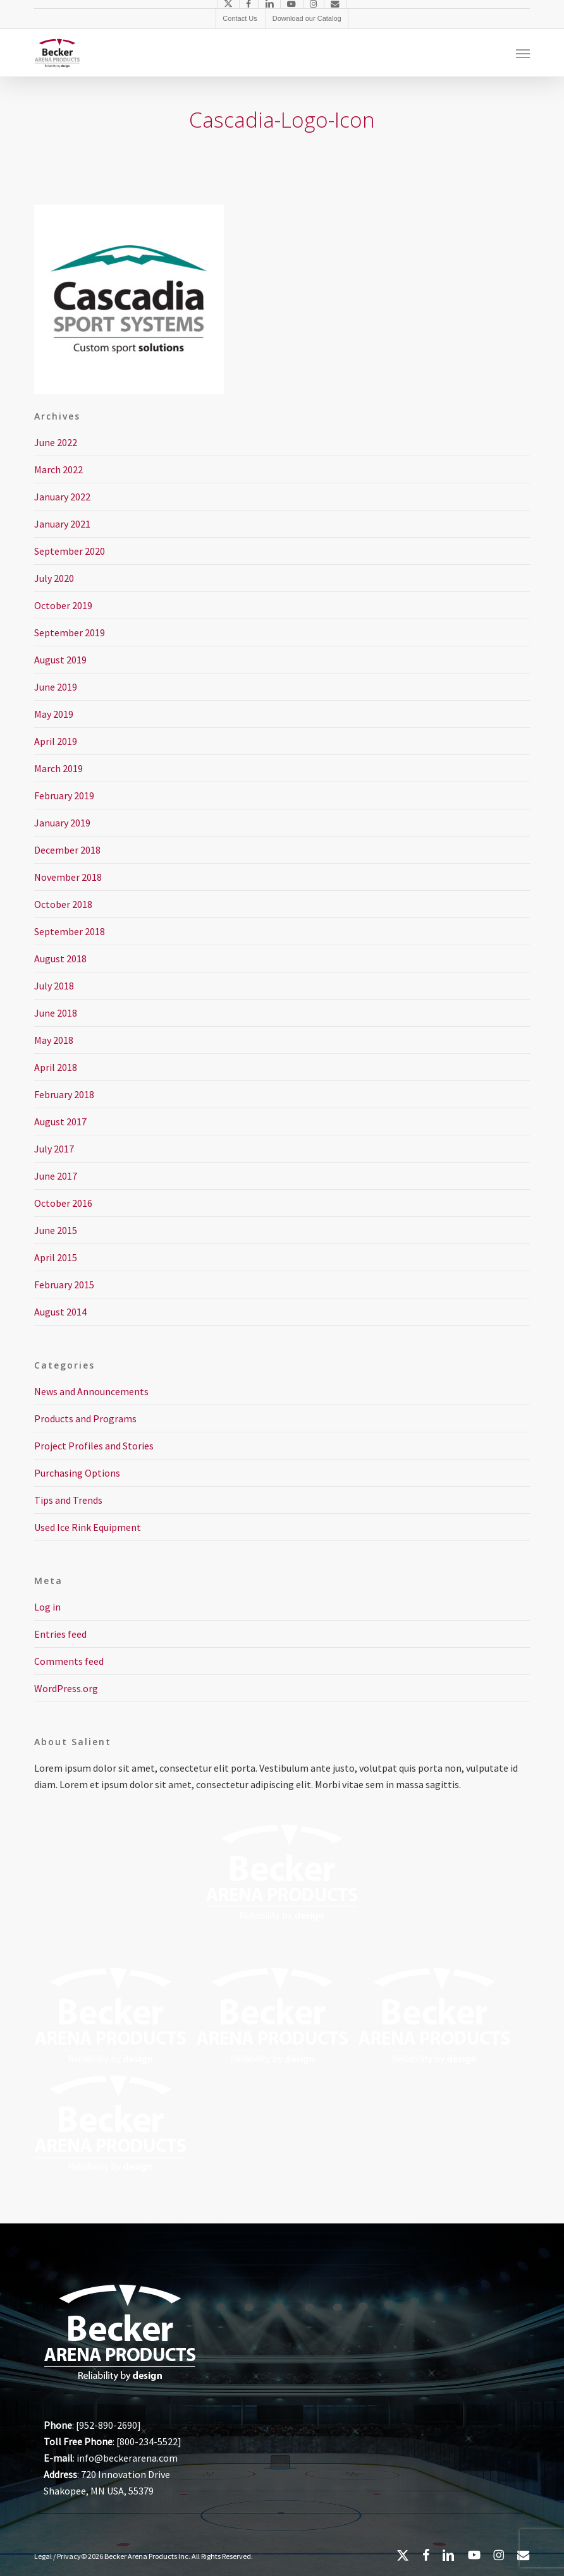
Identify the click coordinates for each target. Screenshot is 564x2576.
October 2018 (63, 904)
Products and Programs (85, 1418)
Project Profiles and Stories (94, 1445)
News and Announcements (91, 1391)
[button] (523, 53)
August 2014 (60, 1311)
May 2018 (53, 1040)
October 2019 (63, 605)
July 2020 (54, 578)
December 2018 (67, 850)
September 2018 (69, 931)
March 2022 (58, 469)
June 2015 (55, 1230)
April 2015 (55, 1257)
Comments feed (69, 1661)
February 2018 (64, 1094)
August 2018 (60, 958)
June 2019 (55, 686)
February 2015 (64, 1284)
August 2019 (60, 659)
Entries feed (60, 1634)
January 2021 (62, 523)
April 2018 (55, 1067)
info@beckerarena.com (127, 2458)
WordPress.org (66, 1688)
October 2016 (63, 1203)
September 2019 (69, 632)
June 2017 (55, 1176)
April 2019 (55, 741)
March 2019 (58, 768)
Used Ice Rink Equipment (87, 1527)
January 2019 (62, 822)
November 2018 (68, 877)
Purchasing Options (77, 1472)
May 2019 (53, 714)
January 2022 (62, 496)
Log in (47, 1606)
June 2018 (55, 1013)
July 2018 (54, 985)
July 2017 (54, 1148)
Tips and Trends (68, 1500)
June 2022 (55, 442)
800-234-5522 (149, 2441)
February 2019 (64, 795)
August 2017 (60, 1121)
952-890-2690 (108, 2425)
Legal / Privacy (57, 2556)
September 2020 (69, 551)
